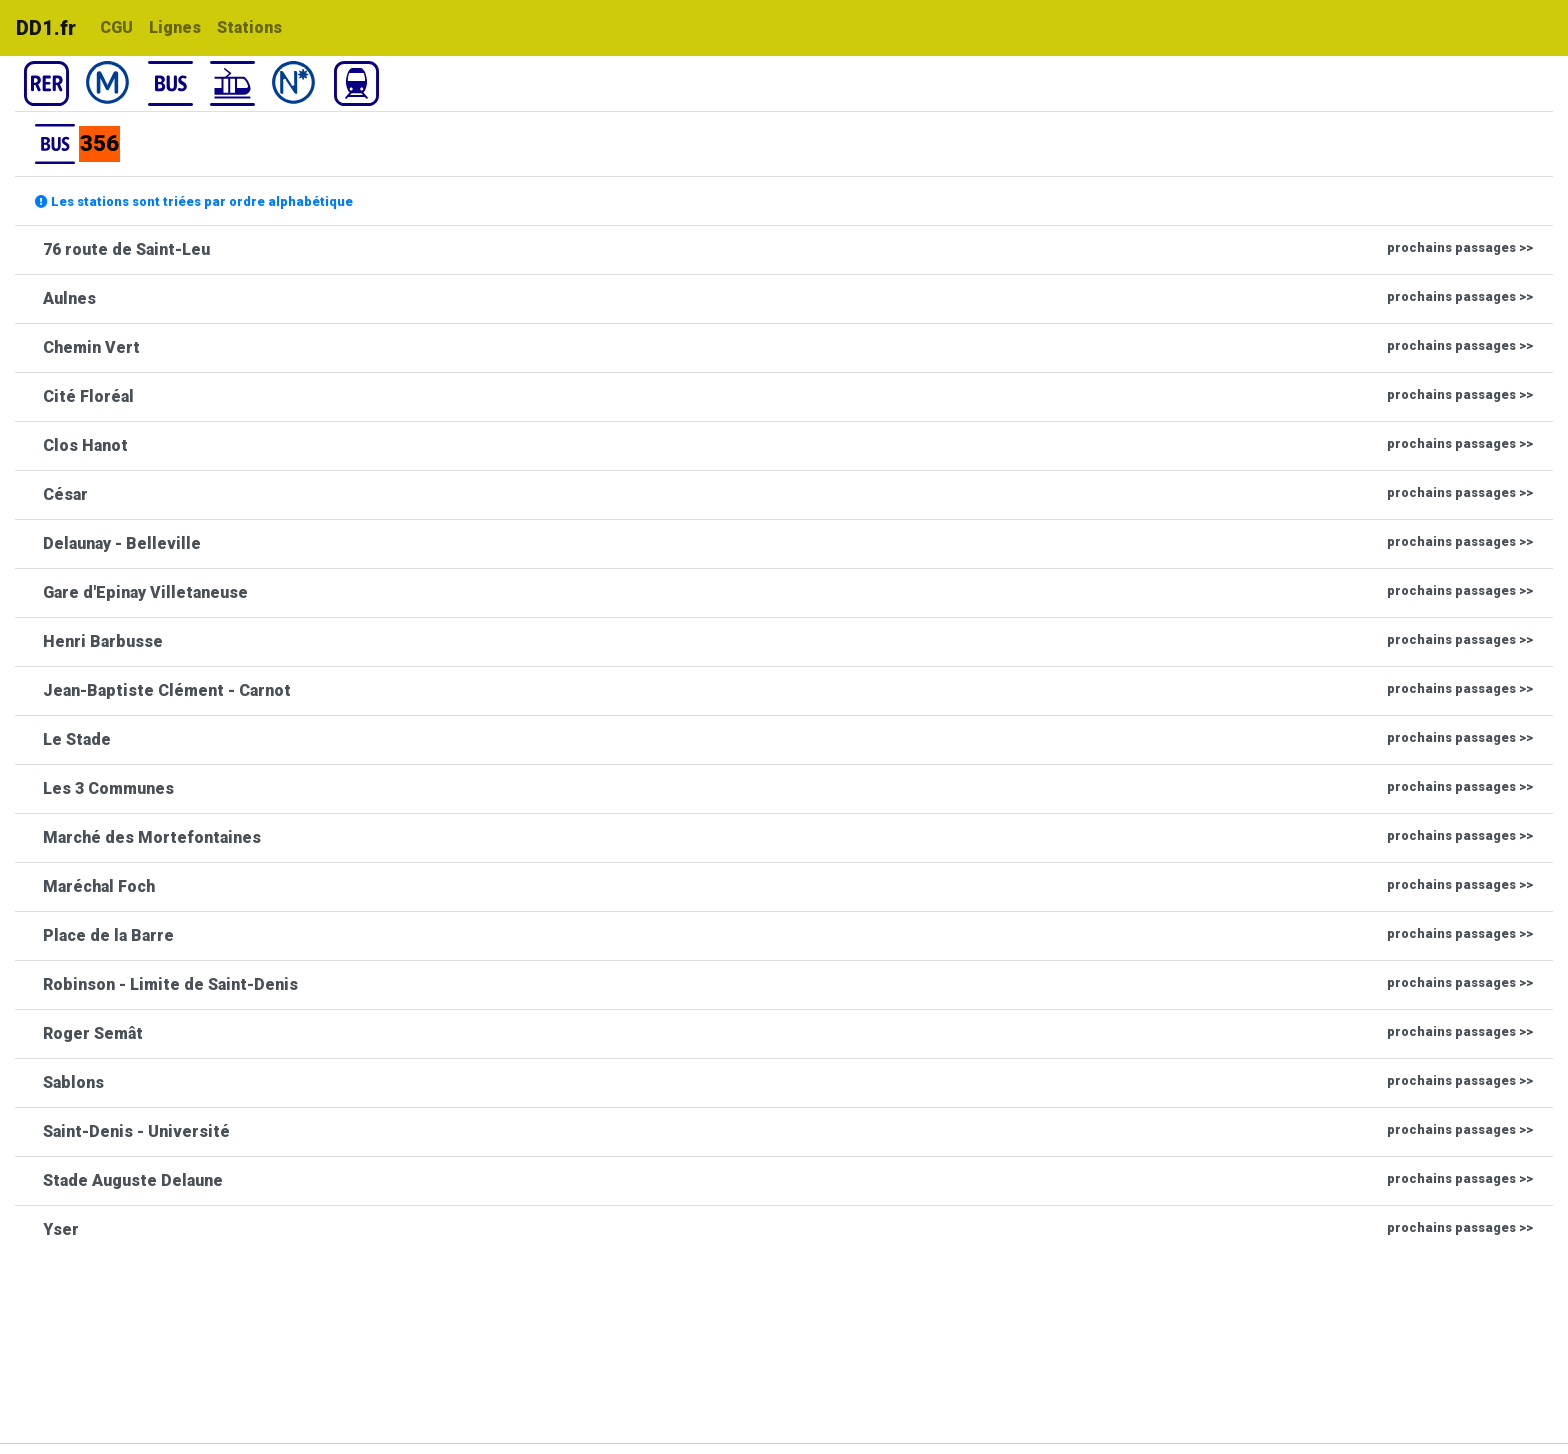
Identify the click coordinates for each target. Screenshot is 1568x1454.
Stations (249, 27)
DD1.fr (46, 28)
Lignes (175, 27)
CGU (116, 27)
